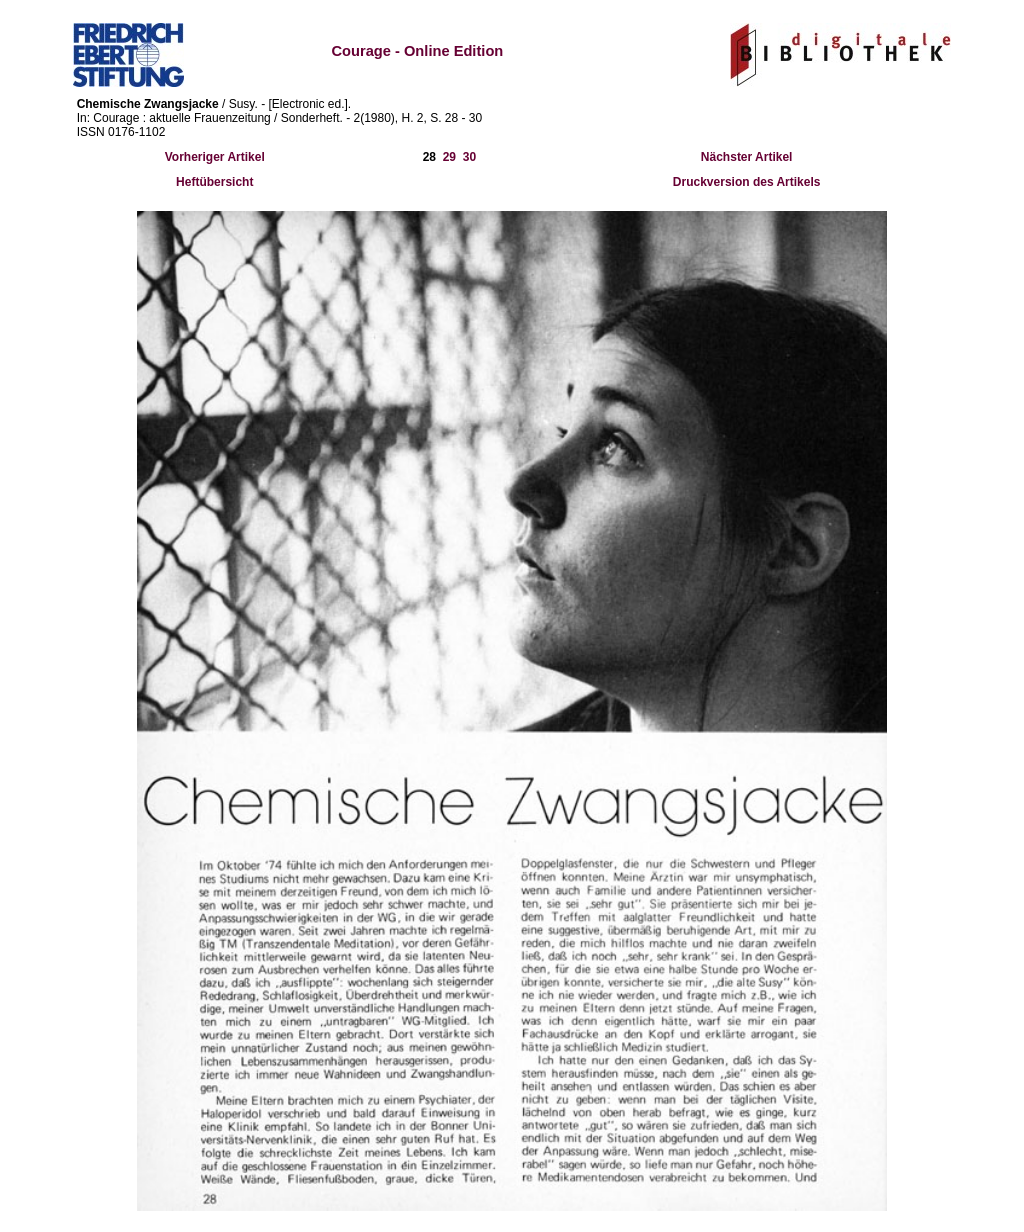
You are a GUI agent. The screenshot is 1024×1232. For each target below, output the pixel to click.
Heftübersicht (214, 182)
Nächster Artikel (747, 157)
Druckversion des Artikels (747, 182)
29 (449, 157)
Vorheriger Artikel (215, 157)
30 (469, 157)
